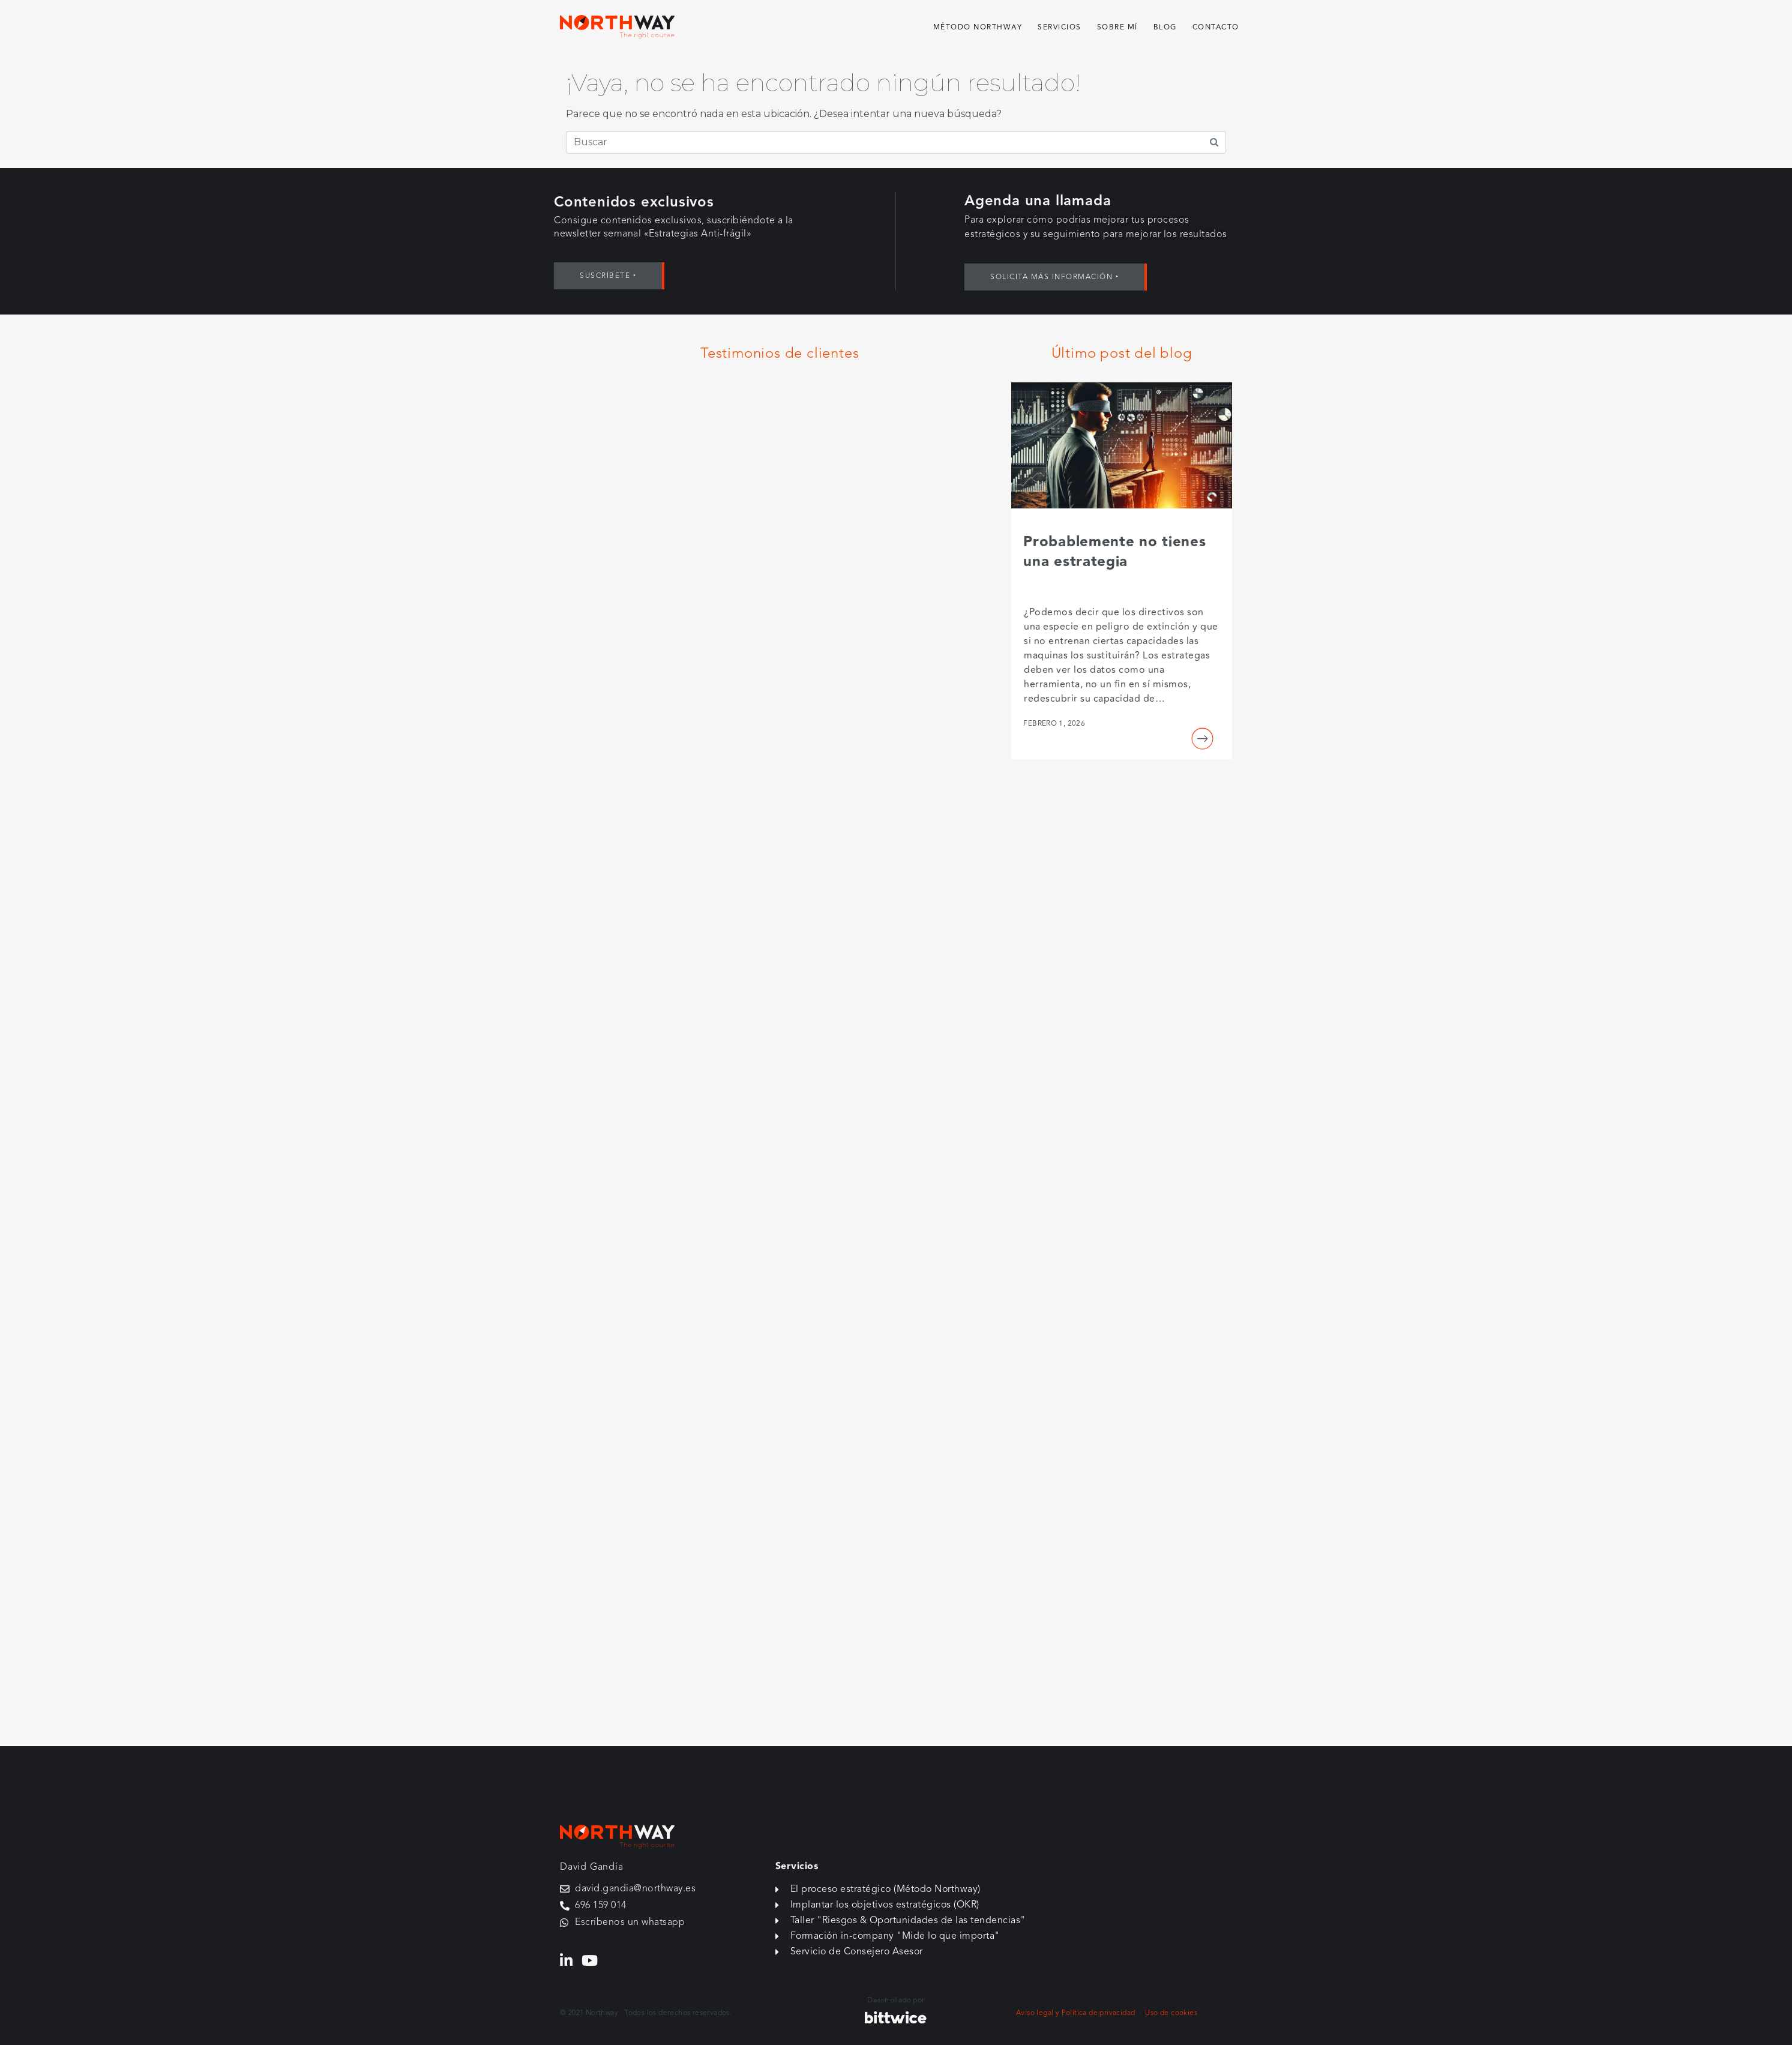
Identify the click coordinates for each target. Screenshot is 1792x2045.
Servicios (1059, 27)
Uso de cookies (1171, 2013)
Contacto (1215, 27)
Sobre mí (1117, 27)
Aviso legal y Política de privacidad (1075, 2013)
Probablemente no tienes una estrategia (1114, 552)
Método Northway (978, 27)
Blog (1165, 27)
